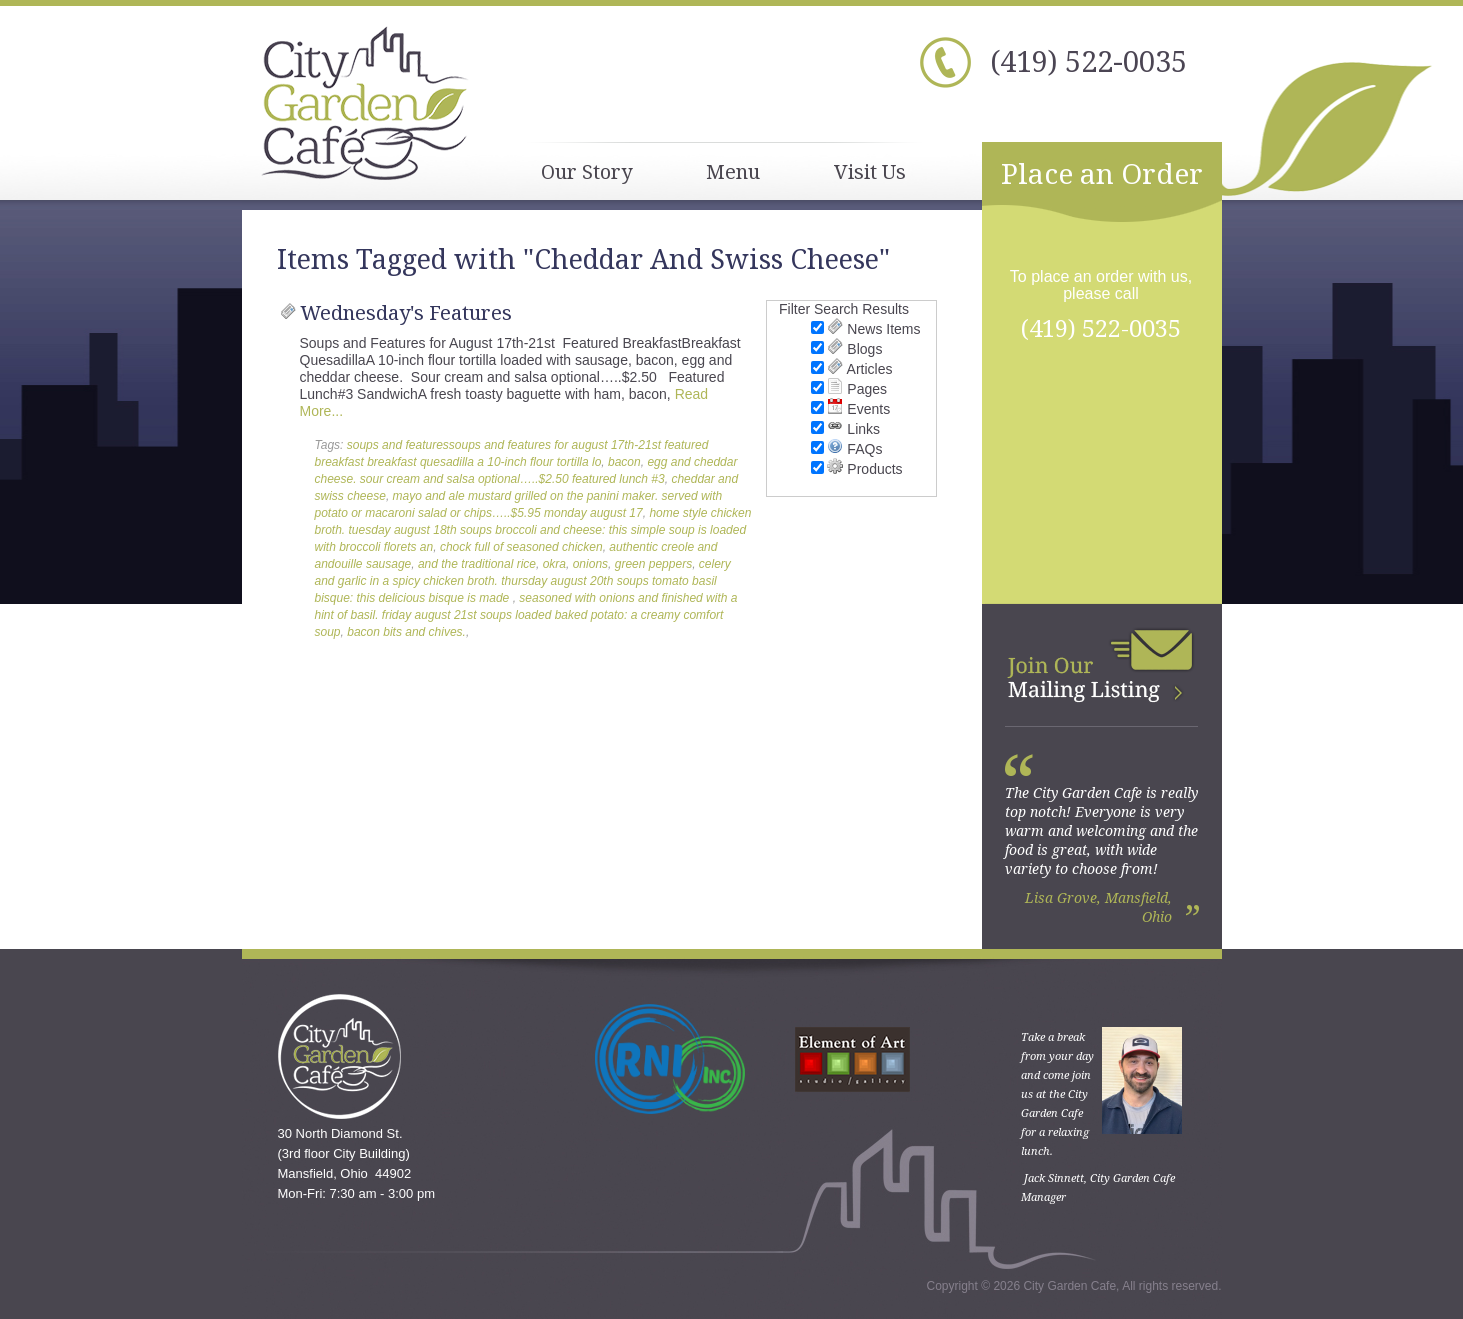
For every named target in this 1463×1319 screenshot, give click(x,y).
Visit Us (870, 171)
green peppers (653, 564)
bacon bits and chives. (406, 632)
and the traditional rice (477, 564)
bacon (624, 462)
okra (554, 564)
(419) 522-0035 (1088, 60)
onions (590, 564)
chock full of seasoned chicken (521, 547)
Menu (733, 171)
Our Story (586, 171)
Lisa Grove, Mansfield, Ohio (1098, 907)
